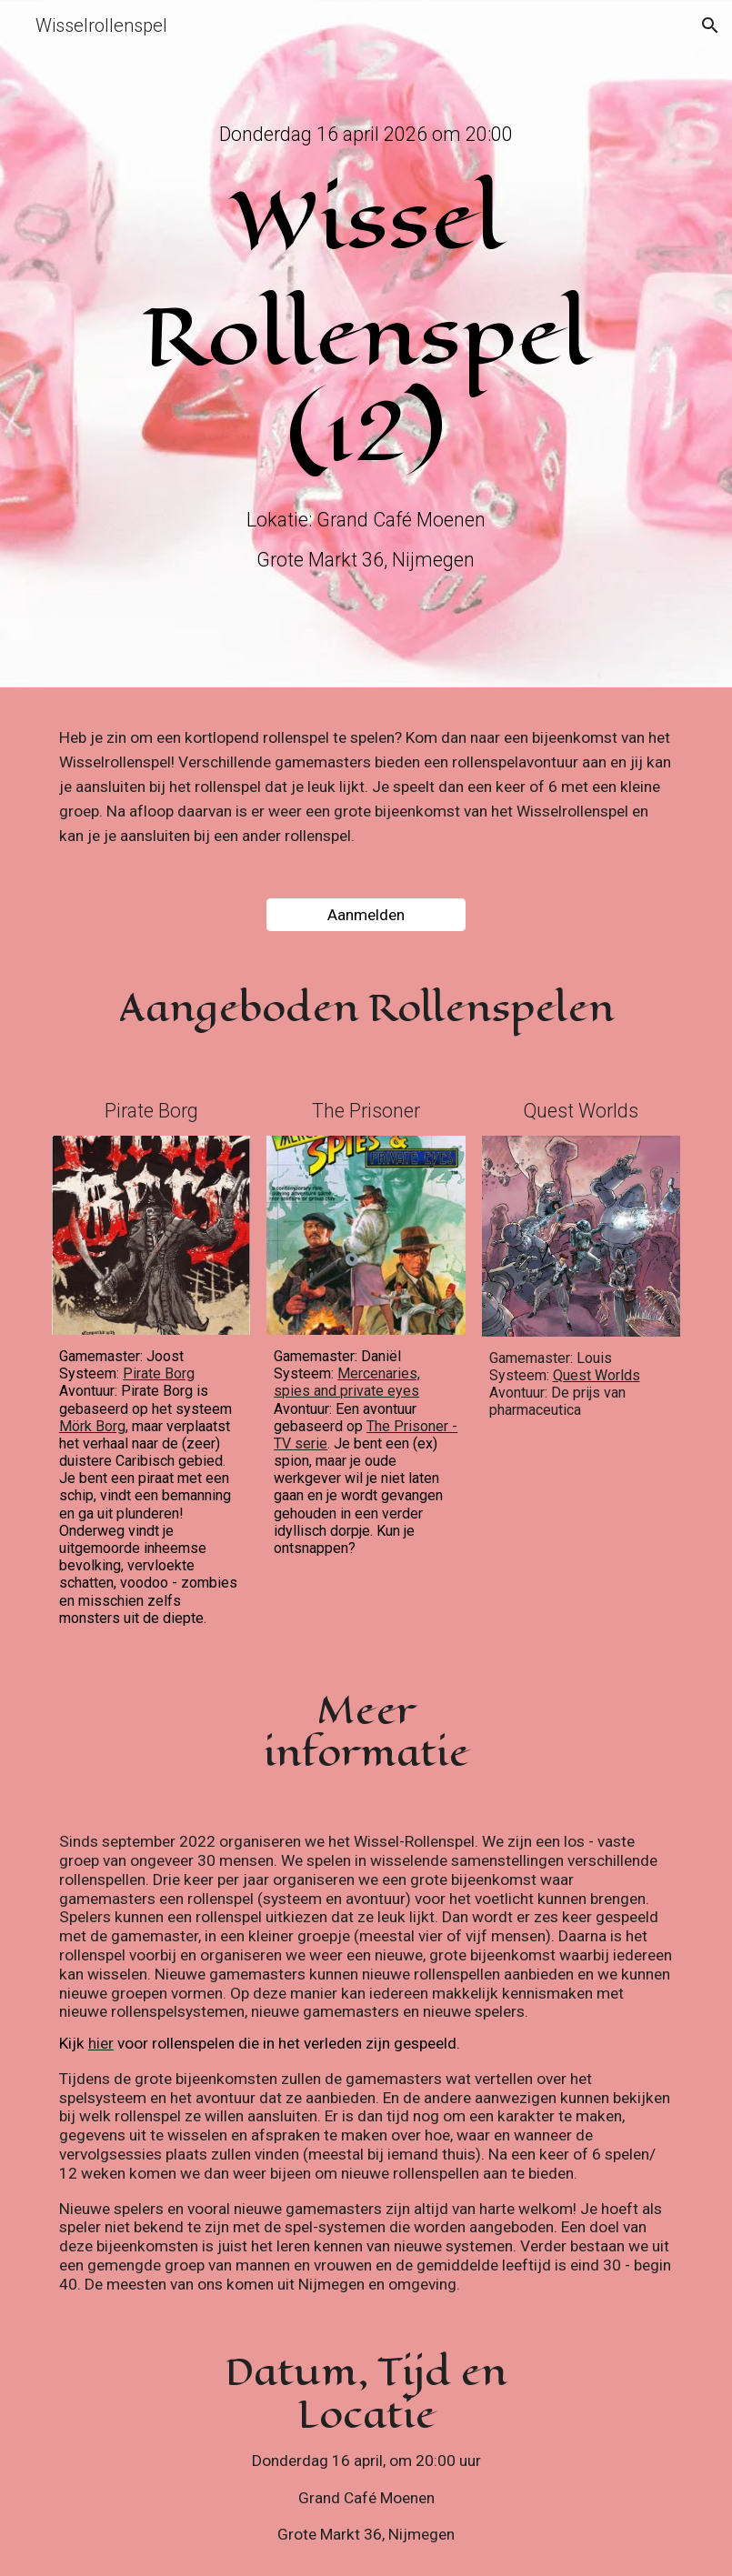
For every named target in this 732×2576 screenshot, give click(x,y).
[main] (366, 134)
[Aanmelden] (366, 915)
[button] (710, 25)
